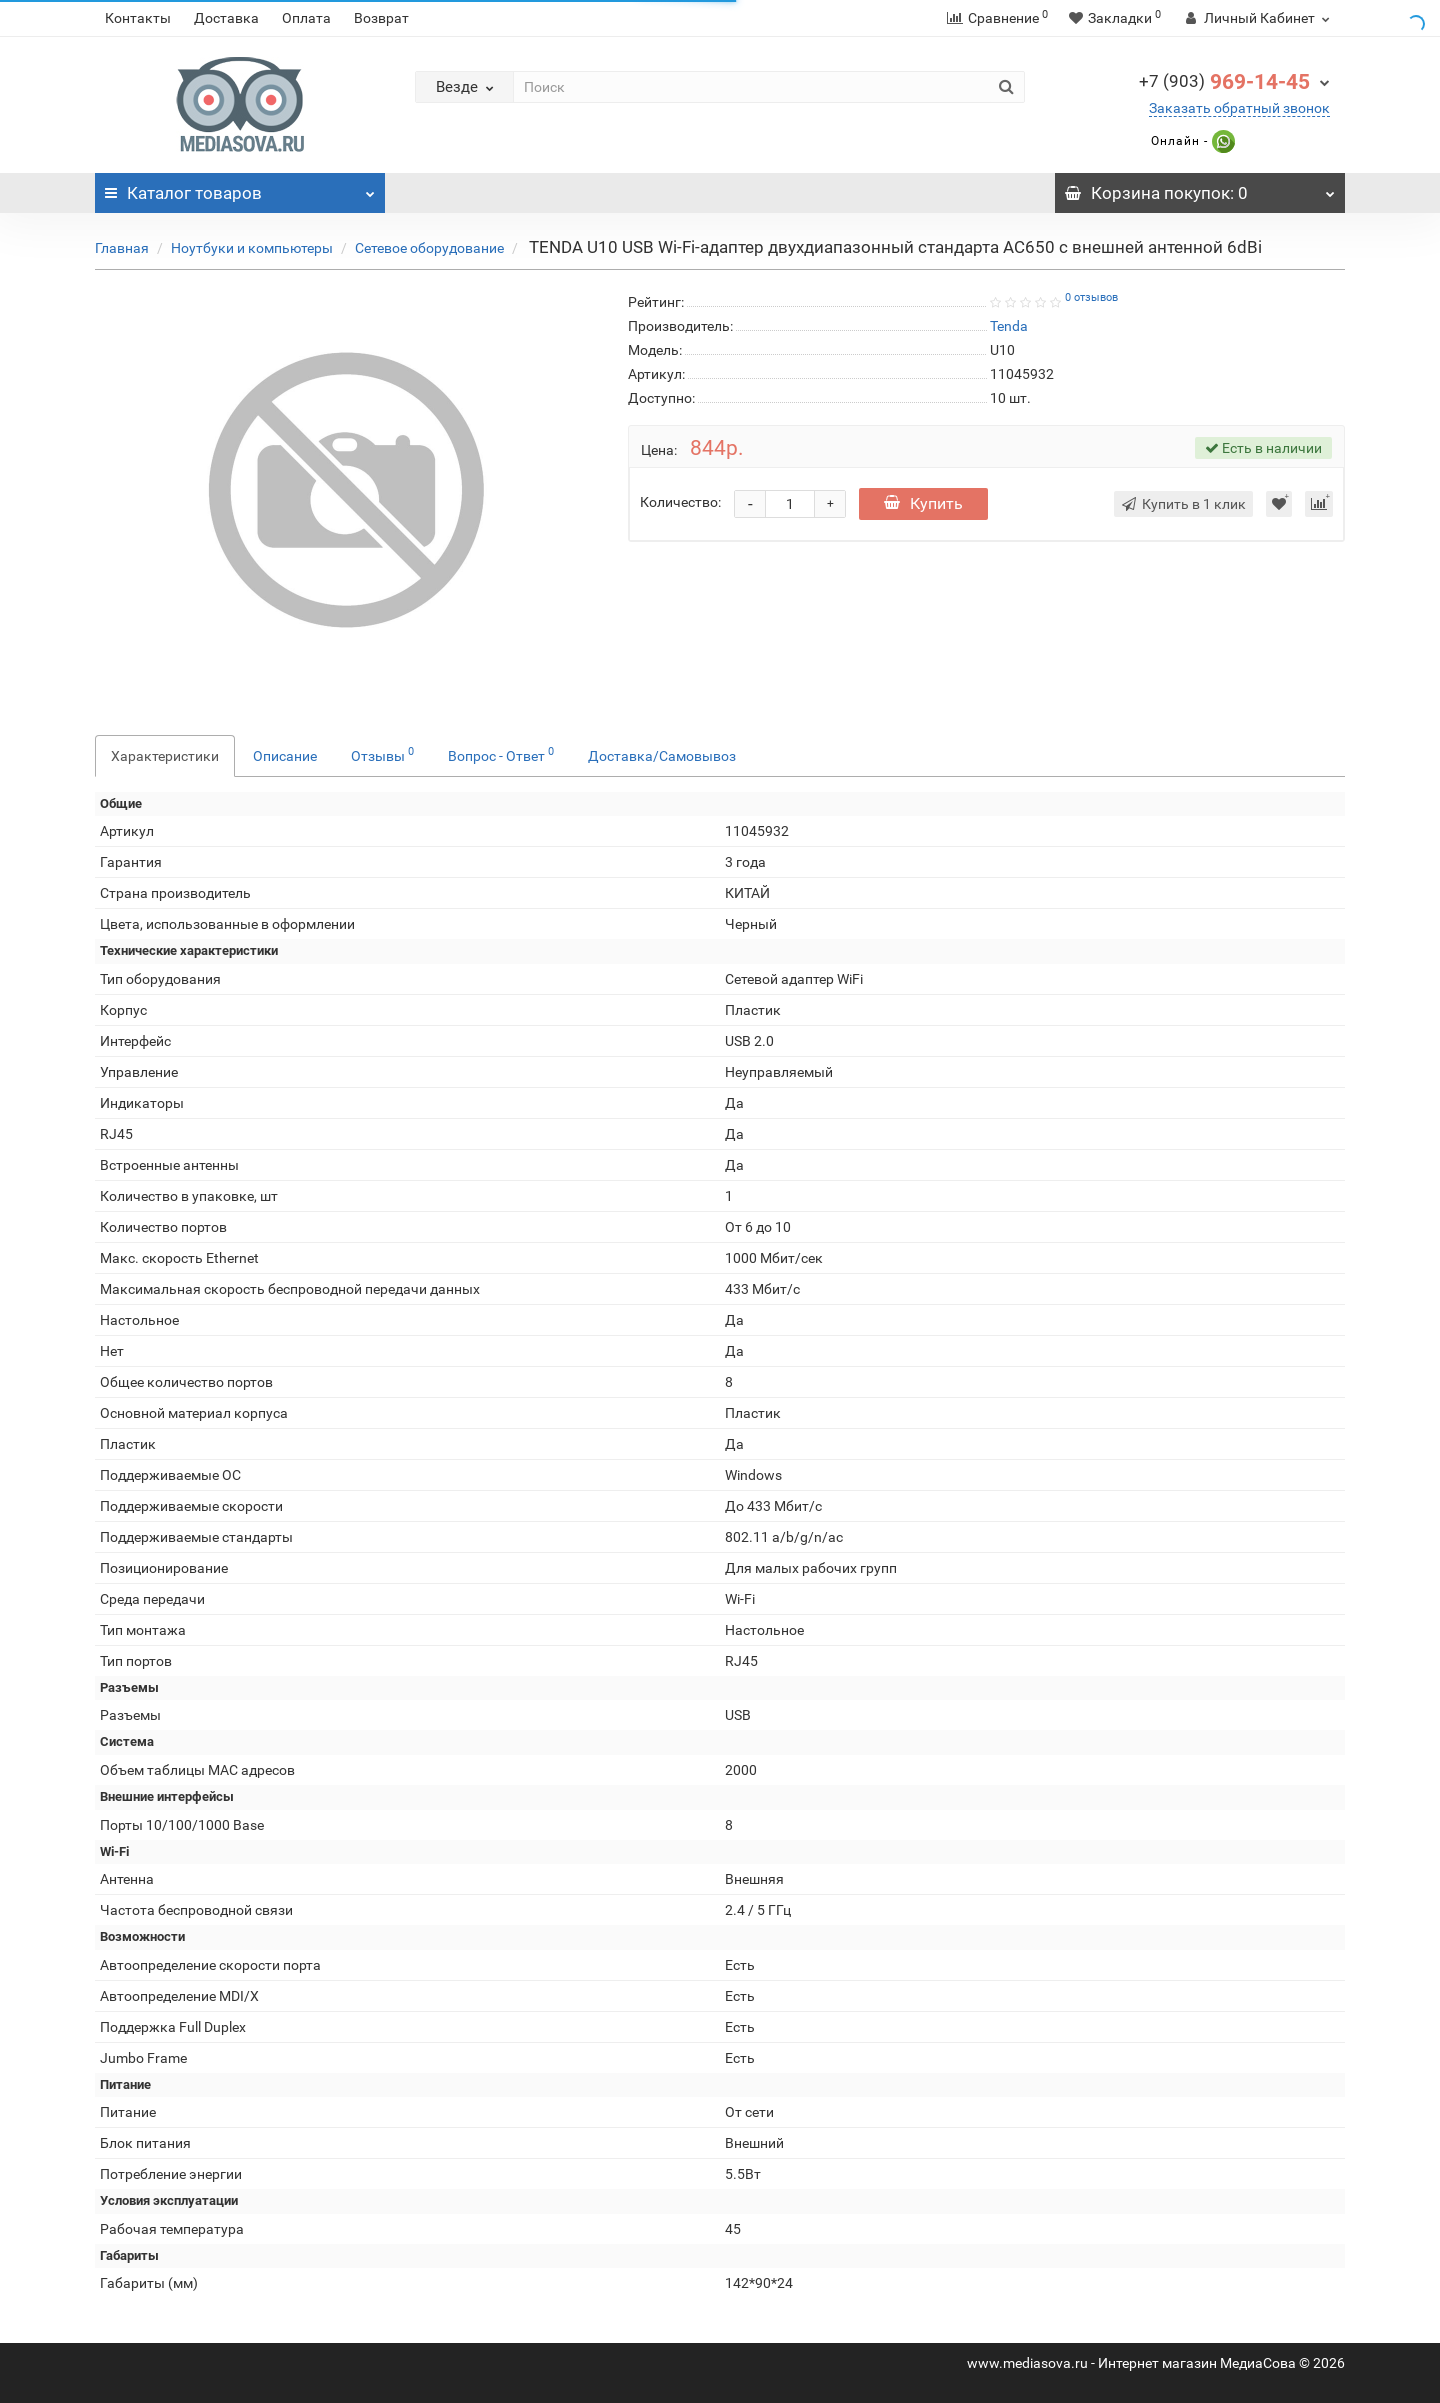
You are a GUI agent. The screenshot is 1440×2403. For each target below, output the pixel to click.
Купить (923, 503)
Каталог (240, 188)
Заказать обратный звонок (1239, 108)
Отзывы (382, 754)
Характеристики (165, 756)
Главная (122, 248)
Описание (285, 756)
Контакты (138, 18)
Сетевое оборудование (429, 248)
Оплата (306, 18)
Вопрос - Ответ (501, 754)
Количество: (680, 502)
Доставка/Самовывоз (662, 756)
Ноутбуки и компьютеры (252, 248)
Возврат (381, 18)
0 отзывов (1091, 297)
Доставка (226, 18)
